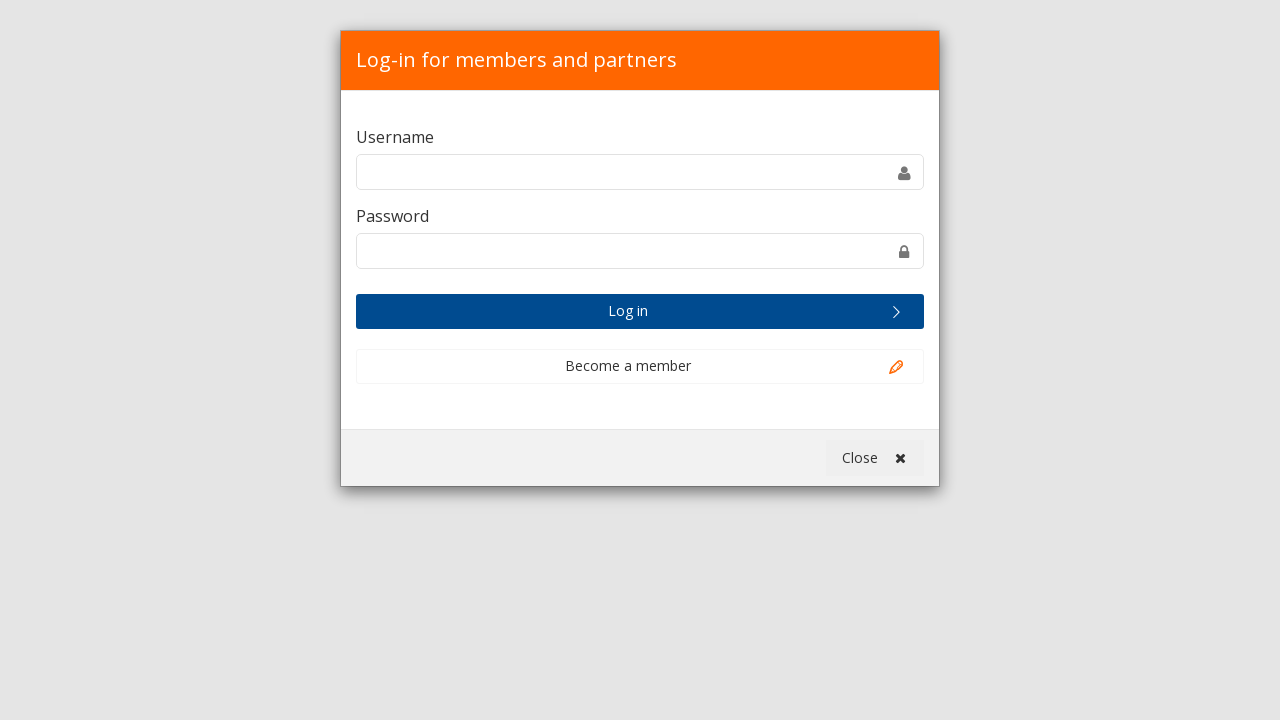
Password (392, 216)
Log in (757, 312)
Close (874, 458)
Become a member (736, 367)
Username (395, 137)
